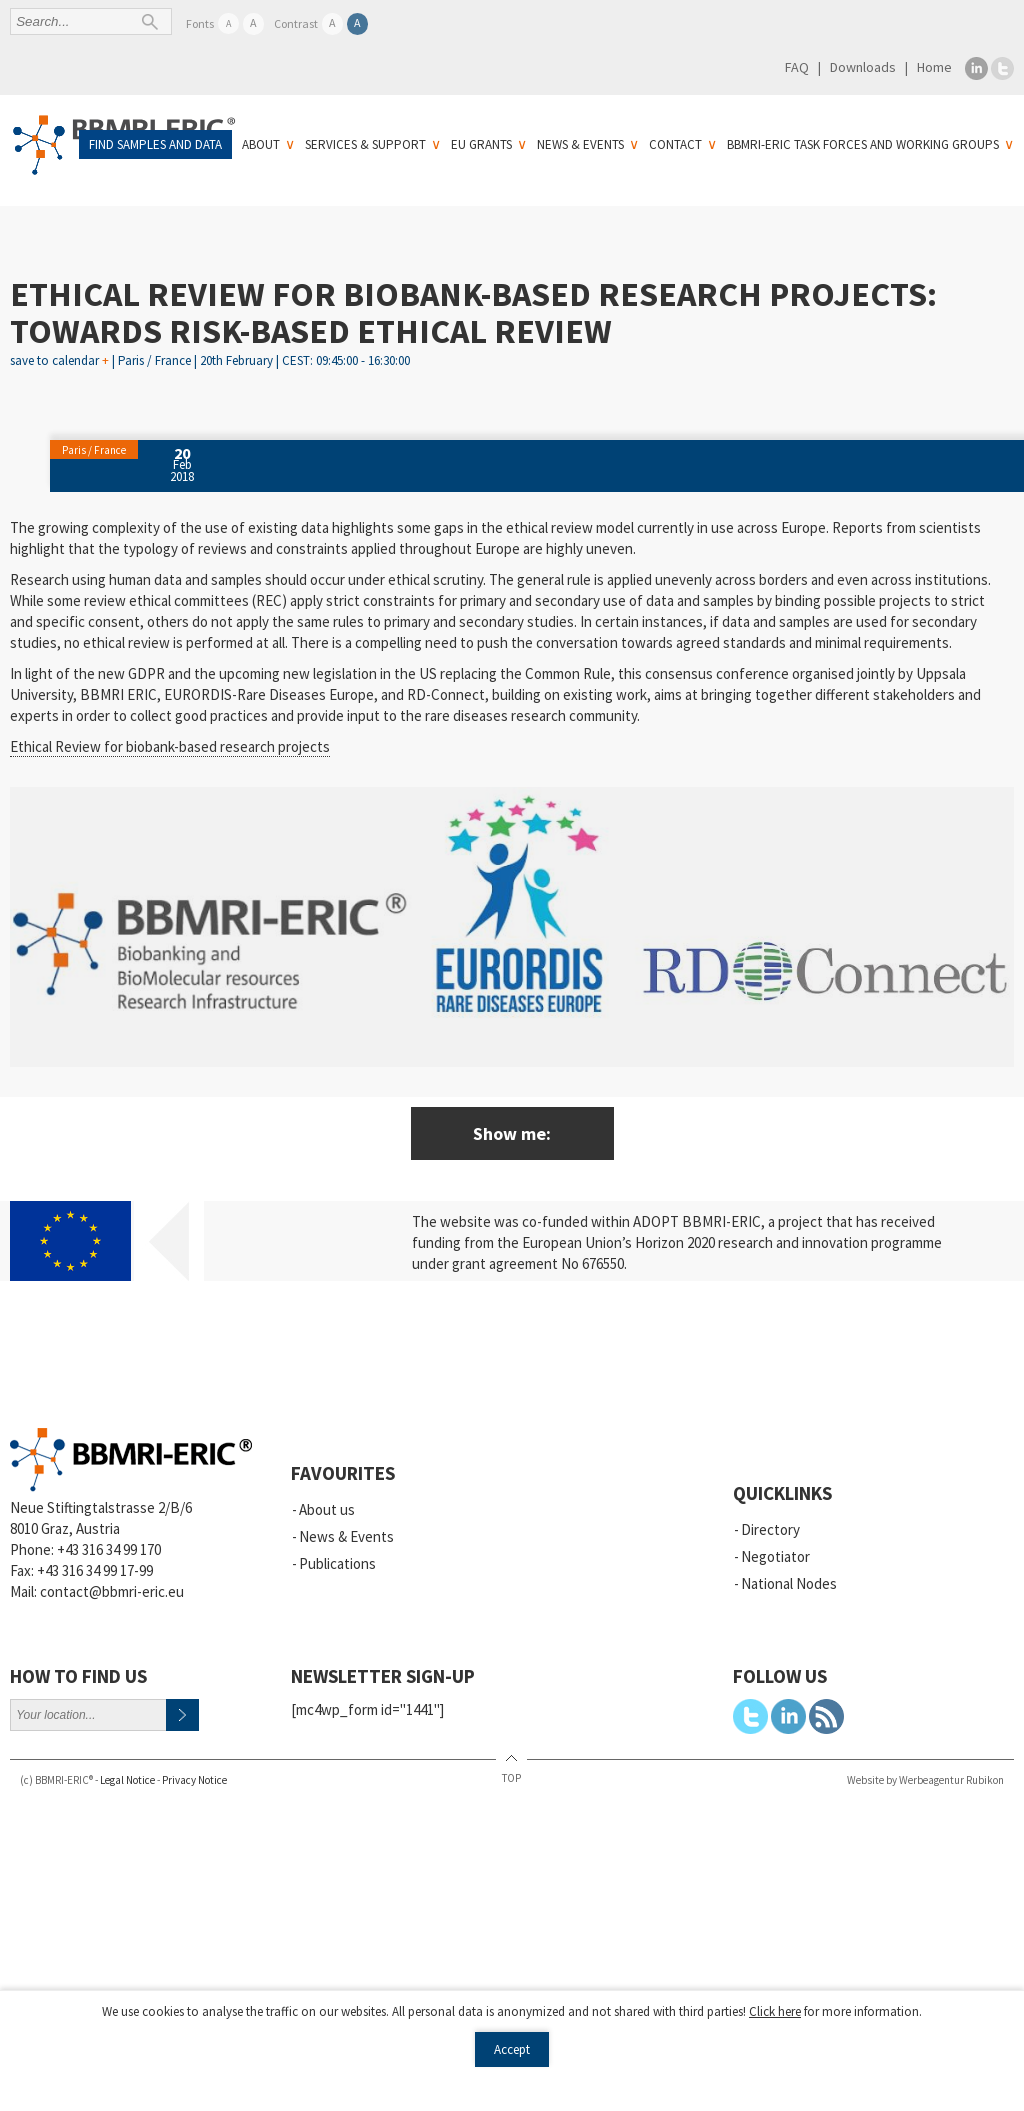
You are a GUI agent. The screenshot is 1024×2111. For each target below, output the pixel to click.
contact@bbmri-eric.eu (112, 1591)
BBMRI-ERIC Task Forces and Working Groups (863, 144)
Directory (770, 1529)
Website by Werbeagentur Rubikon (925, 1780)
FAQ (797, 67)
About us (327, 1509)
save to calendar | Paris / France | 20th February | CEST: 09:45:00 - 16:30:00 (210, 356)
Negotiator (775, 1556)
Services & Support (365, 144)
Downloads (863, 67)
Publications (337, 1563)
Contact (675, 144)
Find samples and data (155, 144)
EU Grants (481, 144)
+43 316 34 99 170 (109, 1549)
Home (934, 67)
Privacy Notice (194, 1780)
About (261, 144)
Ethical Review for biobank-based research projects (170, 746)
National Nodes (789, 1583)
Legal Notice (127, 1780)
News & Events (580, 144)
